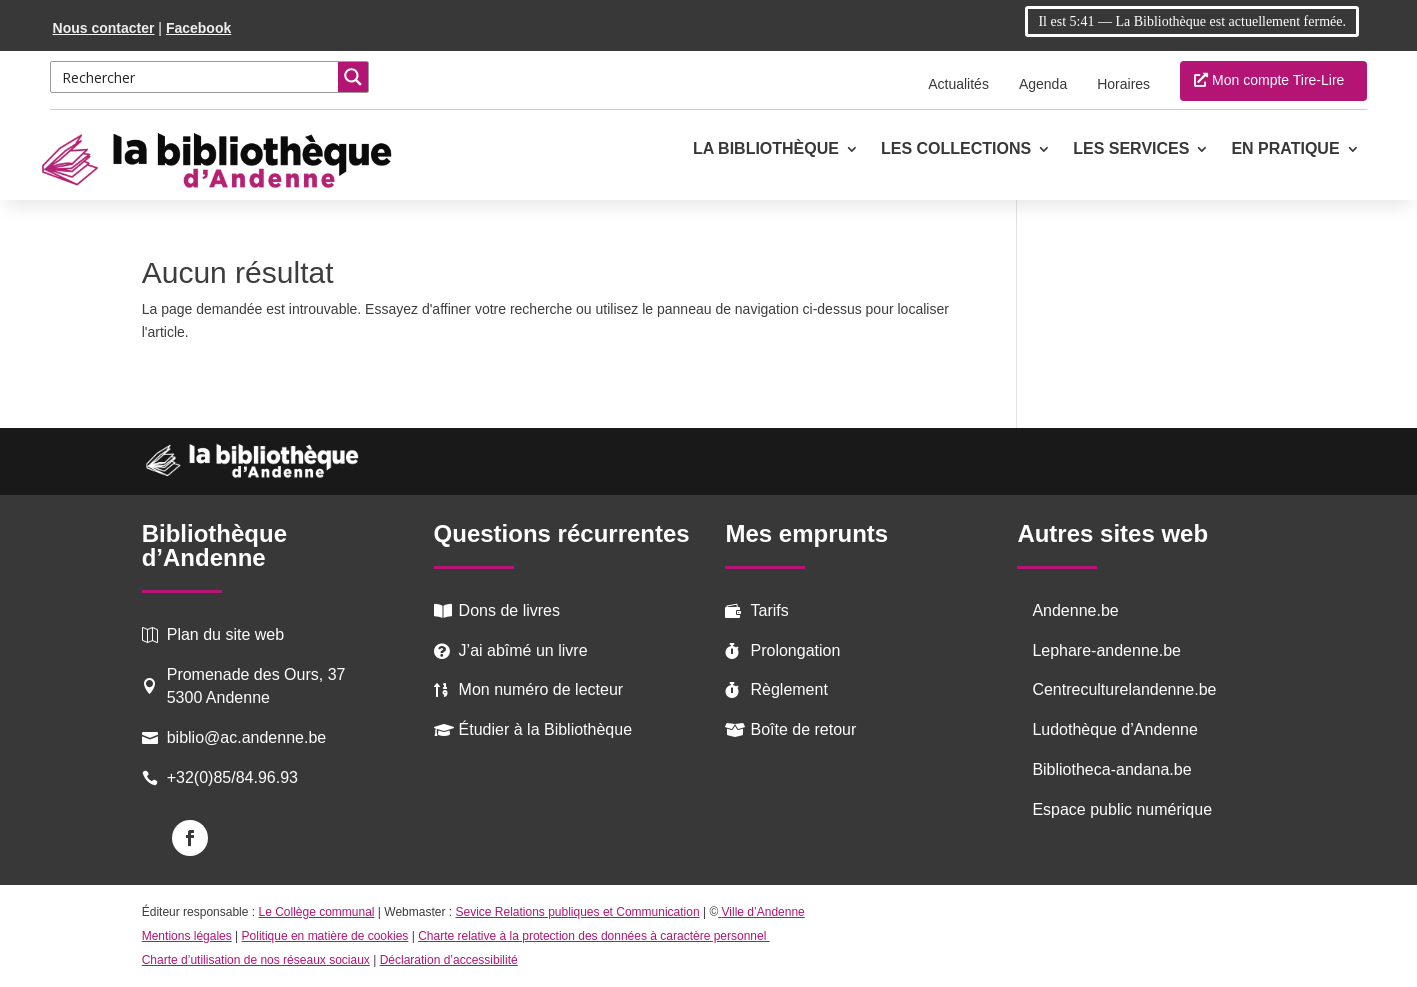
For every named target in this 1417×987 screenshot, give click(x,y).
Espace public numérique (1122, 809)
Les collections (956, 149)
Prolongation (795, 650)
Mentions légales (187, 936)
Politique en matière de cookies (325, 936)
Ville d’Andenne (761, 912)
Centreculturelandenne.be (1124, 689)
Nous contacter (104, 28)
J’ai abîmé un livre (523, 650)
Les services (1131, 149)
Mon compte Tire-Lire (1278, 80)
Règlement (788, 689)
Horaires (1123, 84)
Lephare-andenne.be (1106, 650)
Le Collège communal (316, 912)
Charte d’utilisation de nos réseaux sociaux (256, 960)
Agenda (1043, 84)
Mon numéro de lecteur (541, 689)
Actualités (958, 84)
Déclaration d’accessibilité (449, 960)
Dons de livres (509, 610)
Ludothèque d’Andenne (1115, 729)
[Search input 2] (196, 77)
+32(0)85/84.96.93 (232, 777)
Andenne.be (1075, 610)
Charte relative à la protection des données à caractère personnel (594, 936)
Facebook (198, 28)
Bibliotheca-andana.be (1111, 769)
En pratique (1285, 149)
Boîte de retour (803, 729)
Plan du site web (225, 634)
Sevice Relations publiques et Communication (577, 912)
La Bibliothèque (766, 149)
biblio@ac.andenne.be (246, 737)
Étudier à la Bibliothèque (545, 729)
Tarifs (769, 610)
